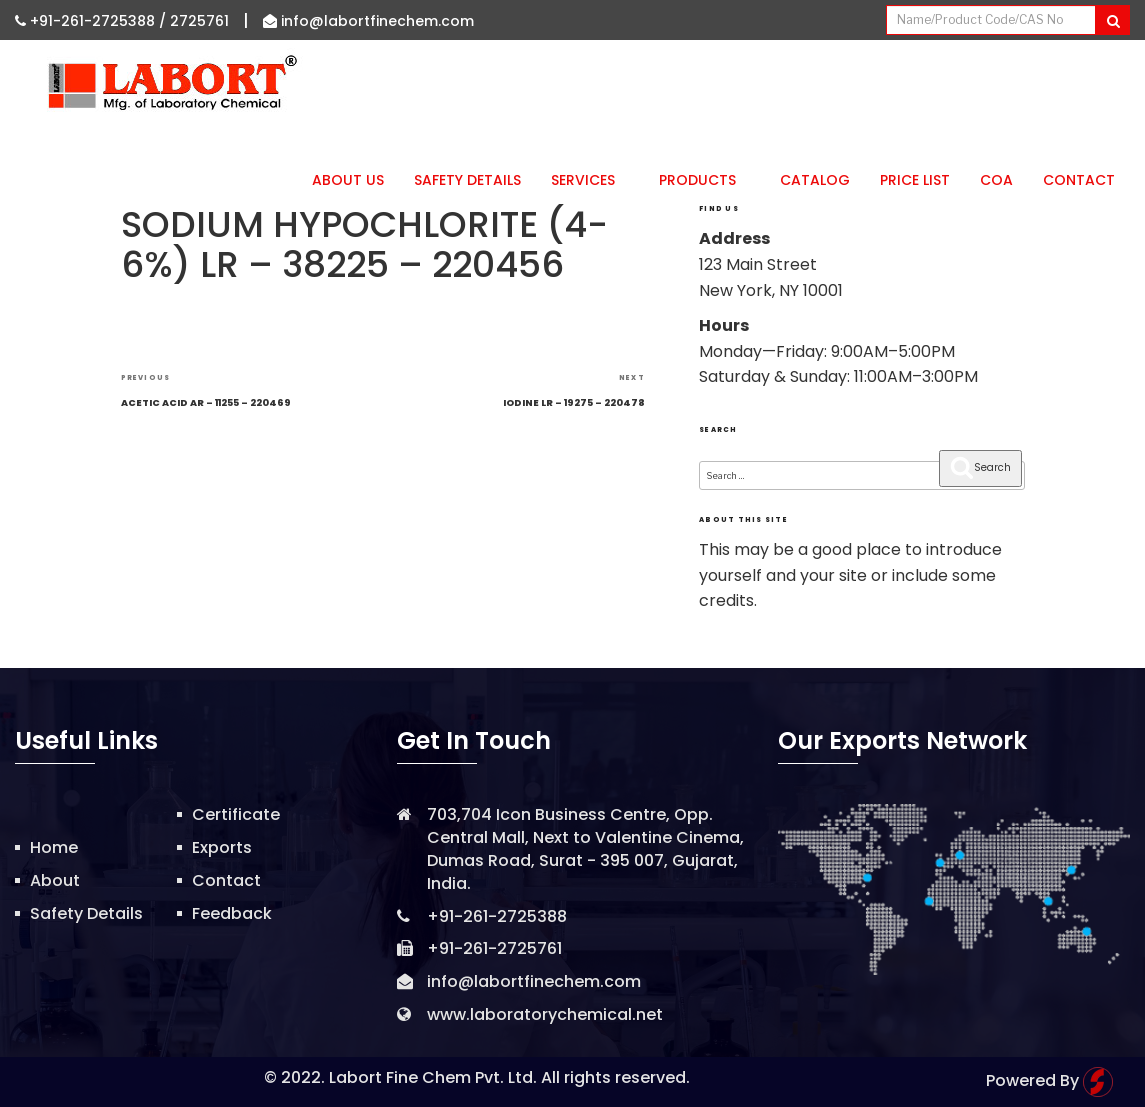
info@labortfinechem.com (368, 21)
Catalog (815, 180)
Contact (1079, 180)
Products (704, 180)
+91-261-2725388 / (92, 21)
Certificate (236, 814)
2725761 (199, 21)
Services (590, 180)
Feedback (232, 913)
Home (54, 847)
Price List (915, 180)
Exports (222, 847)
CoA (996, 180)
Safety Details (467, 180)
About (55, 880)
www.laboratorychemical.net (545, 1014)
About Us (348, 180)
